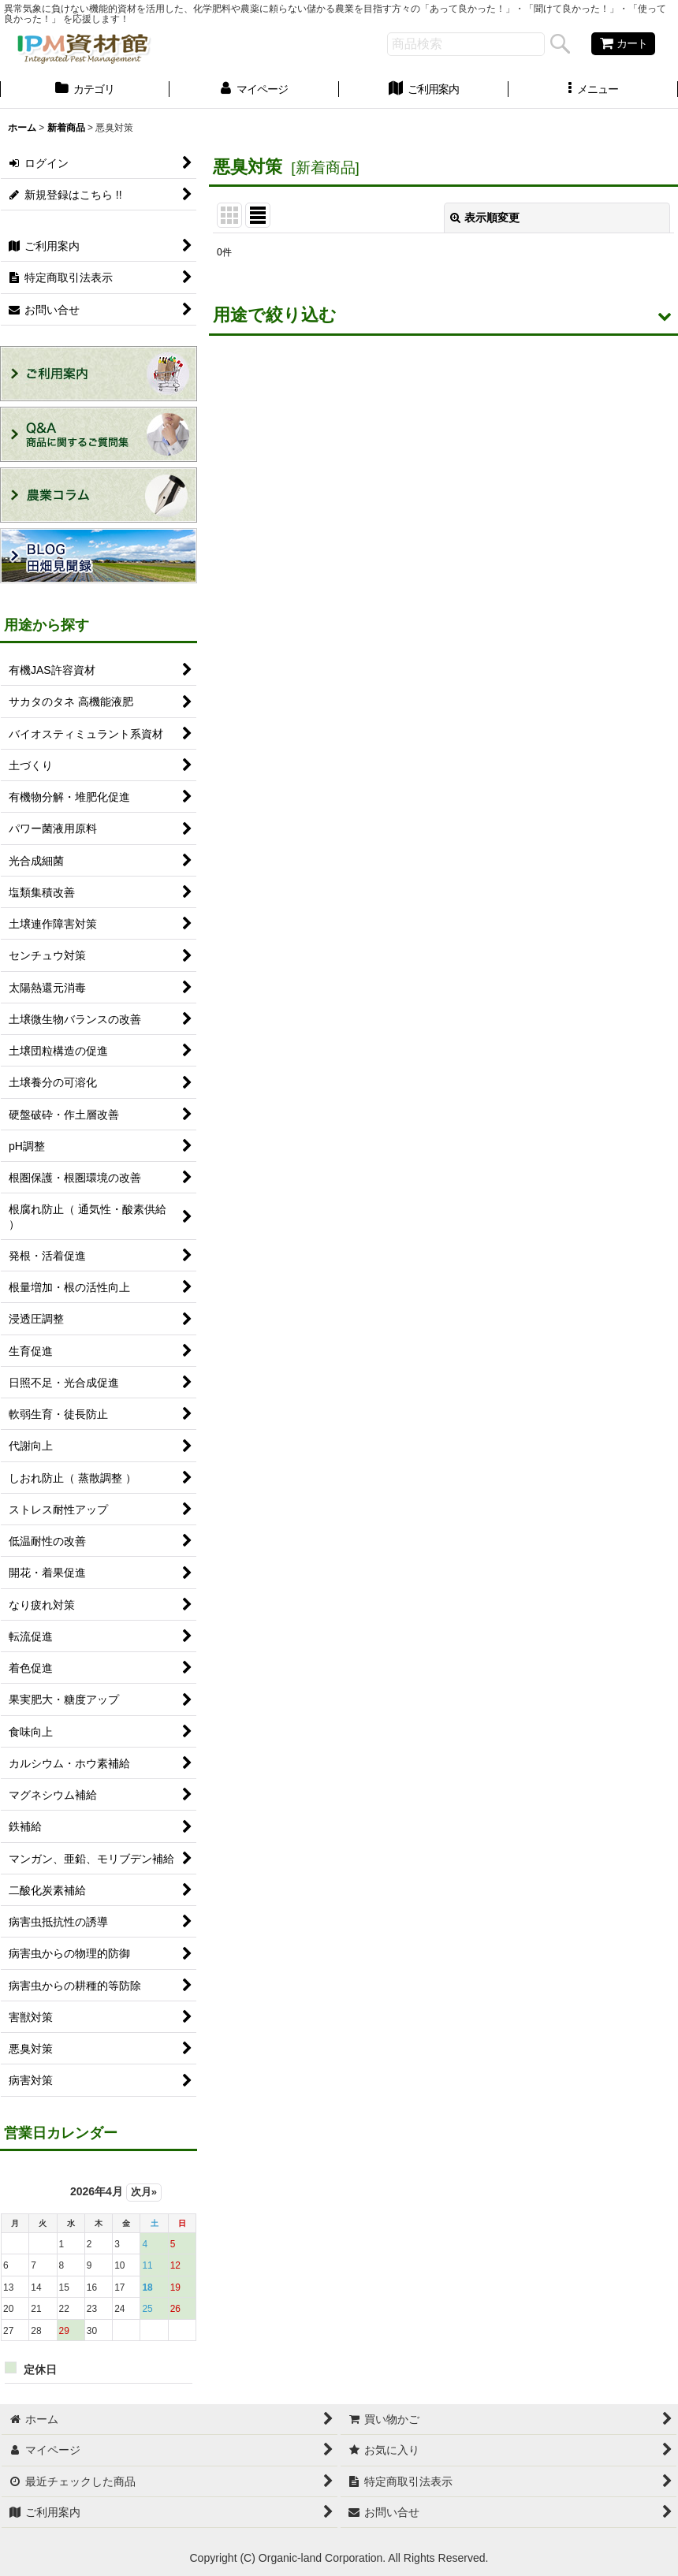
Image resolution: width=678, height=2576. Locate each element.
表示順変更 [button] (485, 217)
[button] (593, 90)
